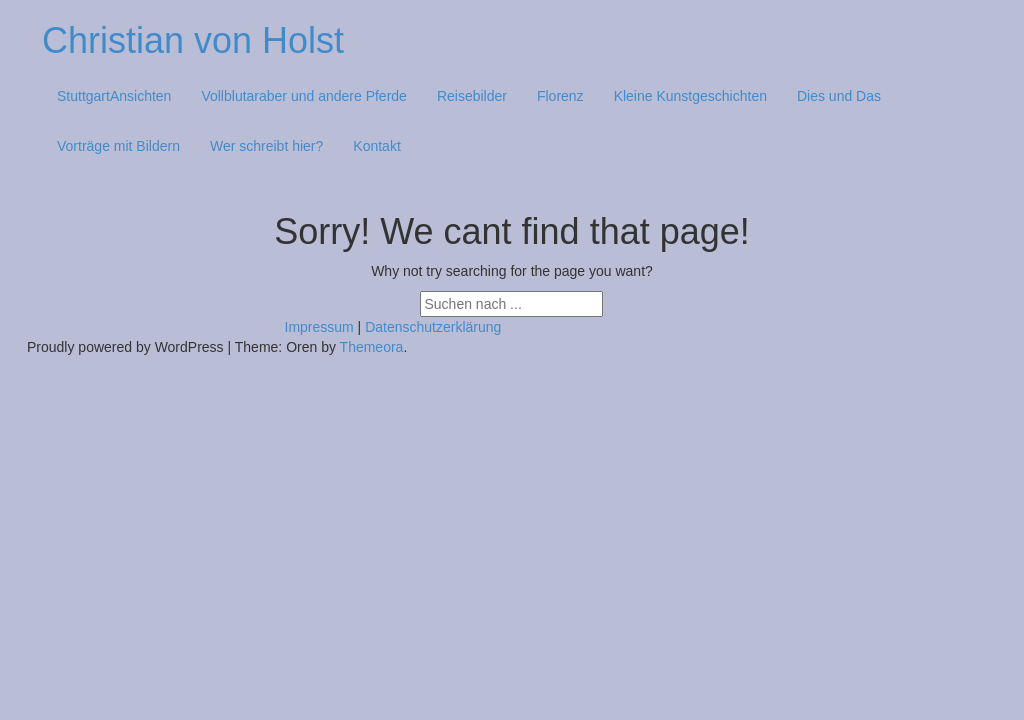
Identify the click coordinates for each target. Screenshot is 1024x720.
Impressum (319, 327)
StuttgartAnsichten (114, 96)
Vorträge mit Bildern (118, 146)
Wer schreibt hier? (266, 146)
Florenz (560, 96)
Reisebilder (472, 96)
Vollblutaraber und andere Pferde (303, 96)
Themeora (372, 347)
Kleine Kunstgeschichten (690, 96)
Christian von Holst (193, 40)
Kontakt (376, 146)
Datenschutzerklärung (433, 327)
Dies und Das (839, 96)
